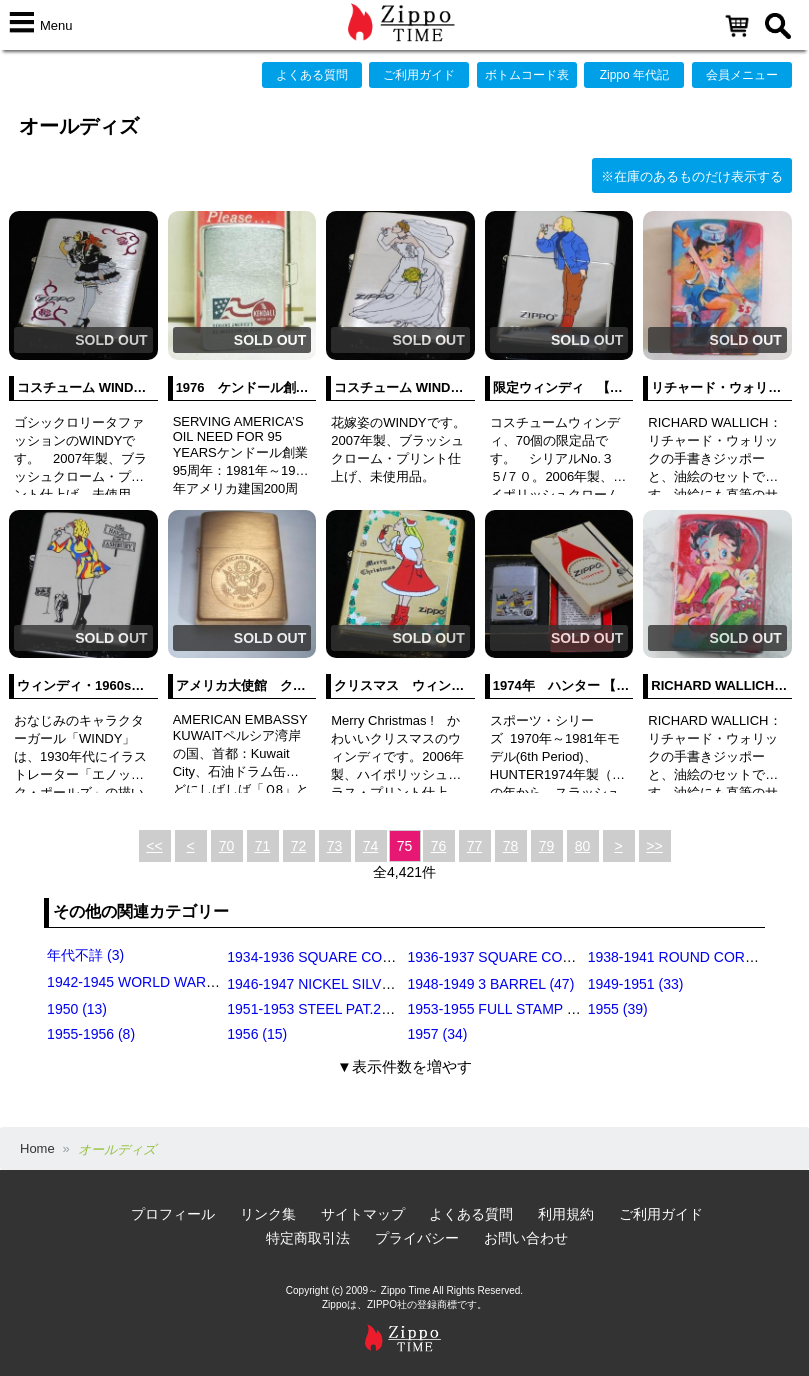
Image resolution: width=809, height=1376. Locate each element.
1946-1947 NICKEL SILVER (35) (328, 984)
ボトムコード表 (527, 75)
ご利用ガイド (419, 75)
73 (335, 846)
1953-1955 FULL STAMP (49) (500, 1009)
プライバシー (417, 1238)
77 (475, 846)
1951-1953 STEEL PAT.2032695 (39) (341, 1009)
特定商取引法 (308, 1238)
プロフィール (173, 1214)
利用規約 (566, 1214)
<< (154, 846)
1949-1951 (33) (636, 984)
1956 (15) (257, 1034)
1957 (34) (438, 1034)
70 (227, 846)
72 (299, 846)
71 (263, 846)
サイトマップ (363, 1214)
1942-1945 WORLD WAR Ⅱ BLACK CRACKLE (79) (209, 982)
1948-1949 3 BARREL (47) (491, 984)
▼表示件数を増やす (404, 1066)
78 (511, 846)
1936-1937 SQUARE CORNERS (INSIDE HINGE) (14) (578, 957)
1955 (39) (618, 1009)
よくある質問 (312, 75)
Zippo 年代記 (634, 75)
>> (654, 846)
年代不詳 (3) (85, 955)
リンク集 (268, 1214)
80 (583, 846)
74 (371, 846)
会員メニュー (742, 75)
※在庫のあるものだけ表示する (692, 176)
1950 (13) (77, 1009)
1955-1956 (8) (91, 1034)
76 (439, 846)
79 (547, 846)
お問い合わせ (526, 1238)
